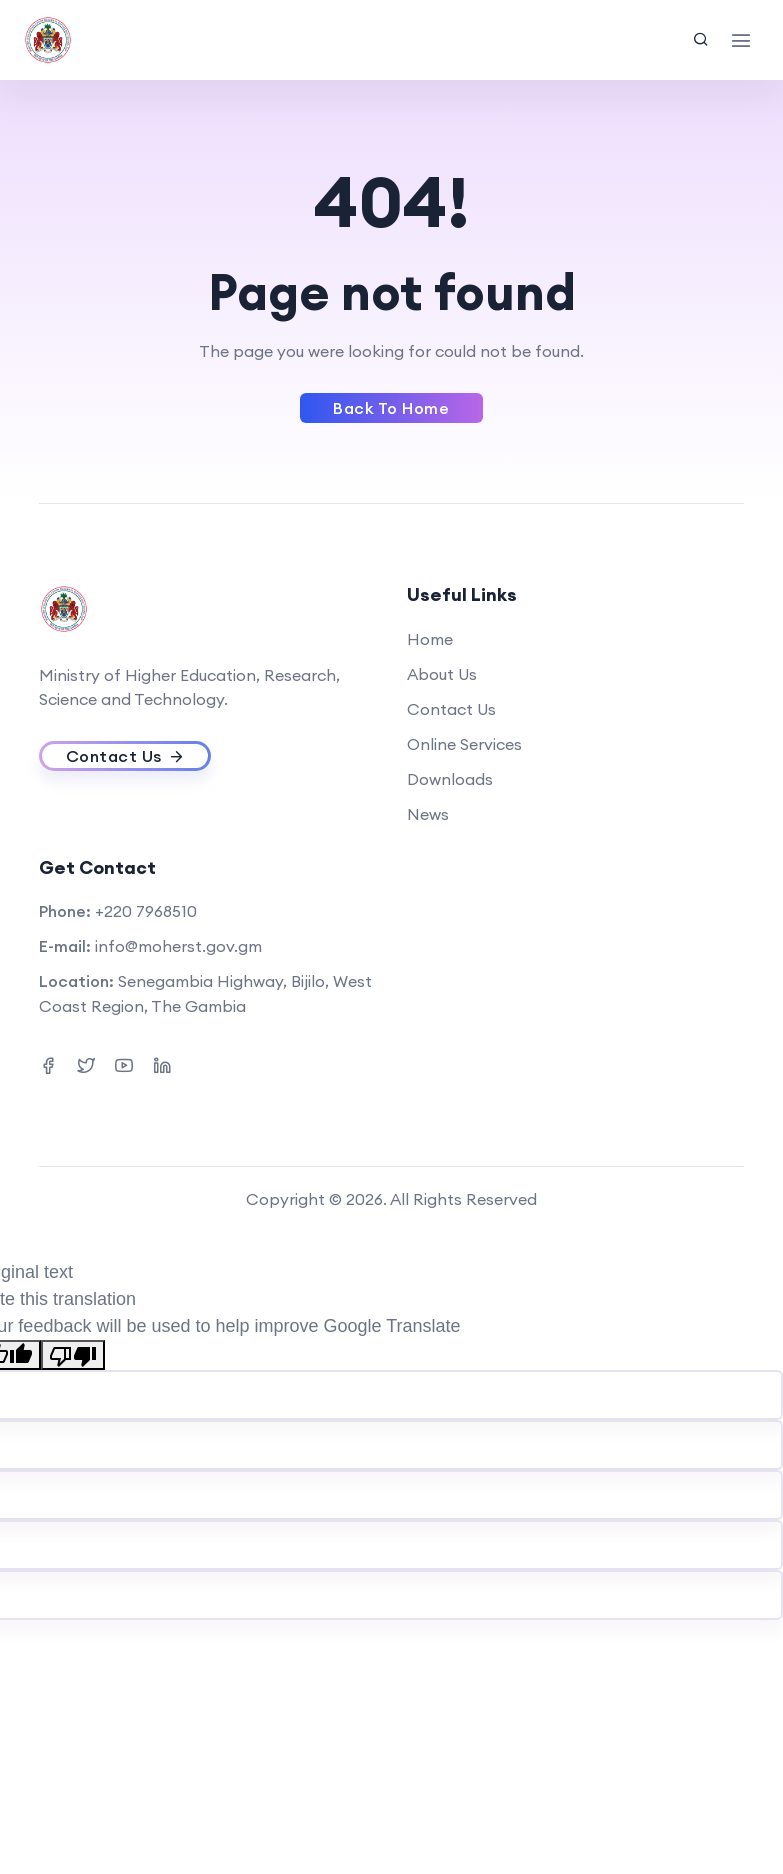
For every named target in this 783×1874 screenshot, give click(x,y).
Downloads (450, 779)
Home (430, 639)
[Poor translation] (73, 1355)
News (428, 814)
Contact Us (451, 709)
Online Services (464, 744)
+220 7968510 (146, 911)
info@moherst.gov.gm (178, 946)
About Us (442, 674)
